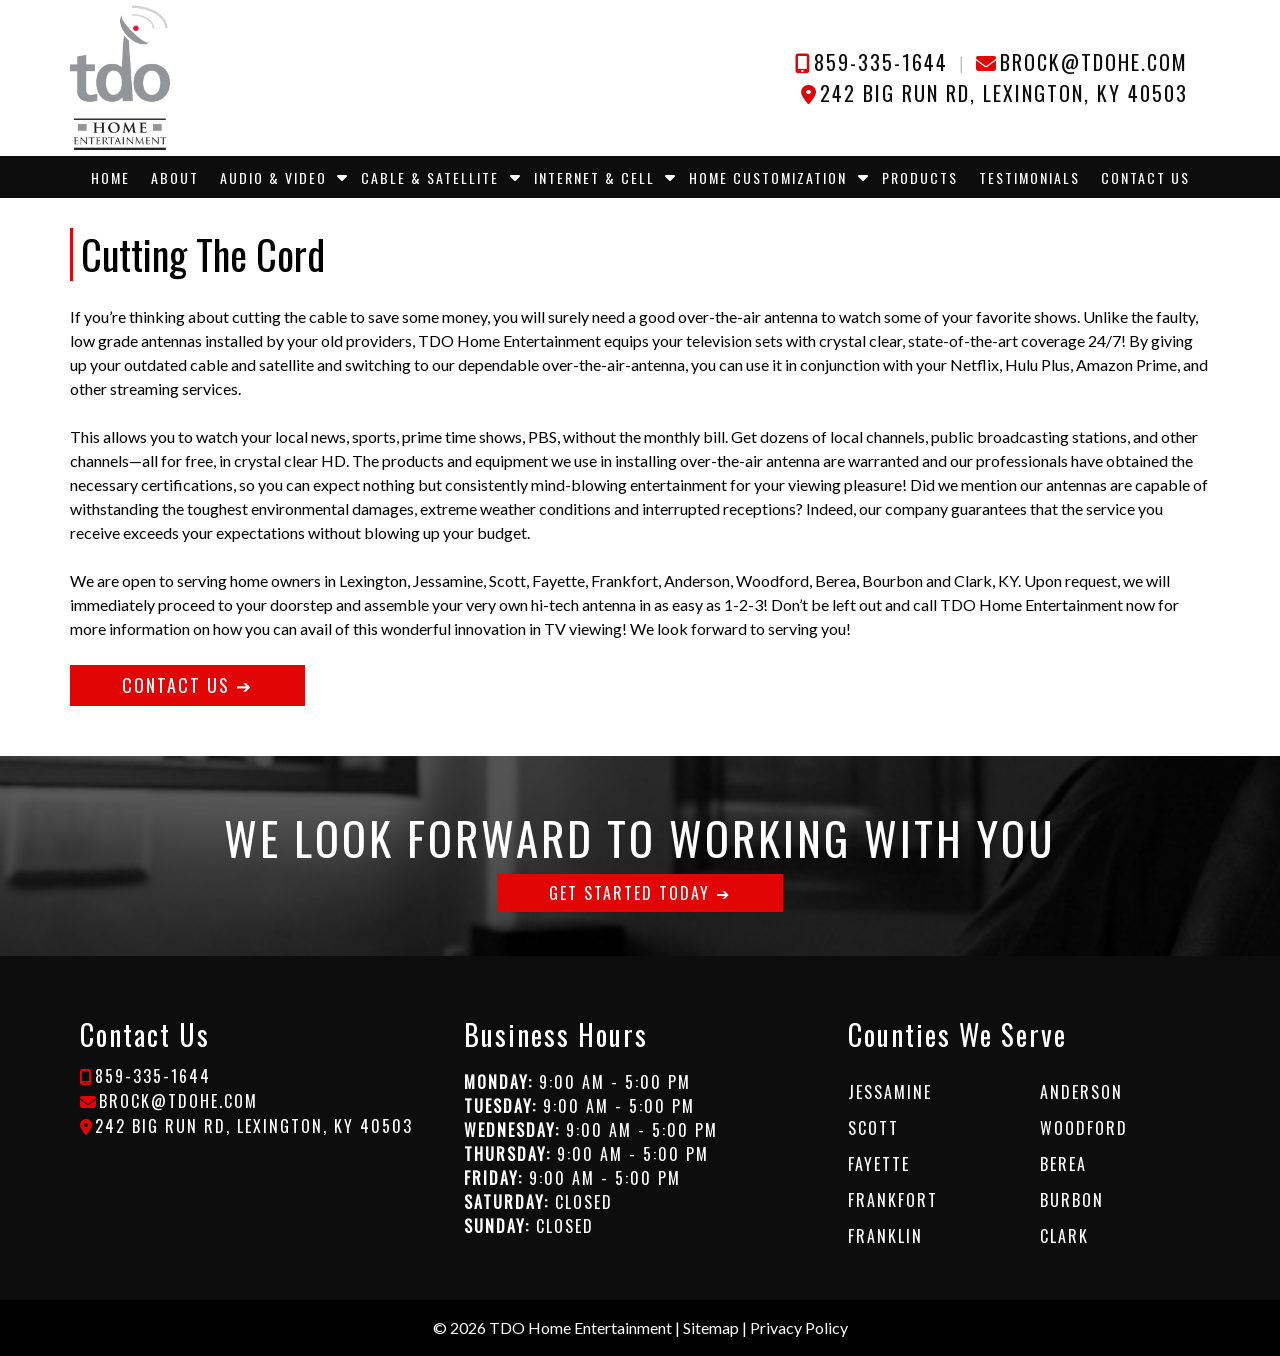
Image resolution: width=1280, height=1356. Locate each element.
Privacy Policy (799, 1327)
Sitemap (711, 1327)
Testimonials (1029, 177)
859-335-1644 (881, 62)
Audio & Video (273, 177)
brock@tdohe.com (1094, 62)
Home (110, 177)
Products (920, 177)
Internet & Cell (594, 177)
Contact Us (1145, 177)
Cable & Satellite (430, 177)
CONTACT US (176, 685)
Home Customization (768, 177)
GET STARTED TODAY (629, 893)
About (175, 177)
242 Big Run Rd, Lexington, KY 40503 (1004, 93)
